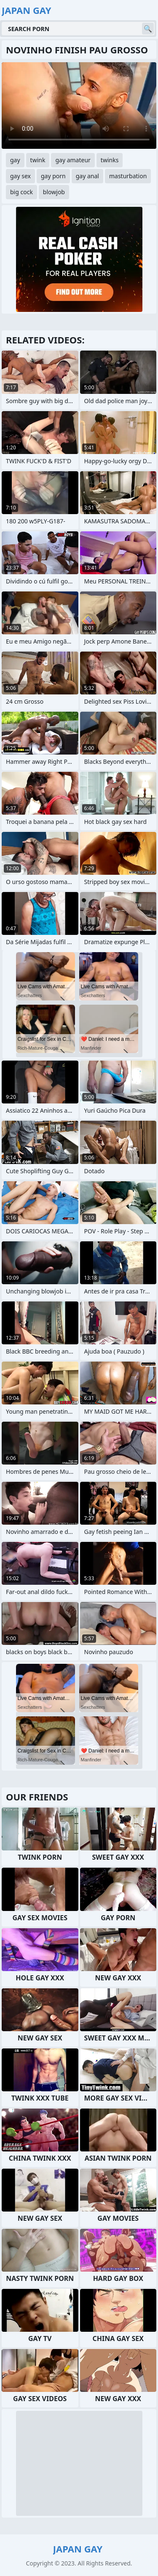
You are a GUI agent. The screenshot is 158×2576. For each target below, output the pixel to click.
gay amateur (72, 160)
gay (15, 160)
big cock (21, 192)
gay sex (20, 176)
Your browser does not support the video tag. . (79, 105)
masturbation (128, 176)
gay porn (53, 176)
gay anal (87, 176)
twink (38, 160)
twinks (110, 160)
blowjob (54, 192)
